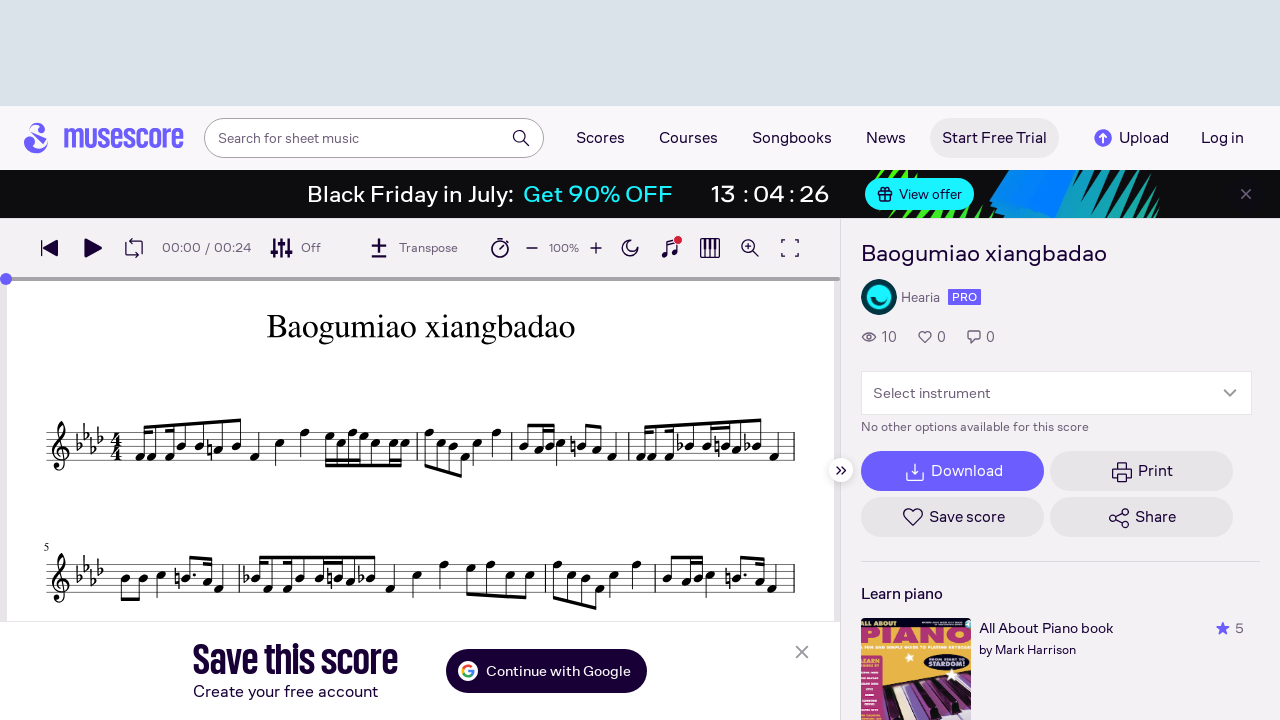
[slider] (6, 279)
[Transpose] (412, 248)
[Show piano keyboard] (670, 248)
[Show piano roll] (710, 248)
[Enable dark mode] (630, 248)
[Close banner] (1246, 194)
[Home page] (104, 138)
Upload (1130, 138)
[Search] (521, 138)
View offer (919, 194)
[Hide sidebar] (841, 470)
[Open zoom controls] (750, 248)
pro (964, 297)
